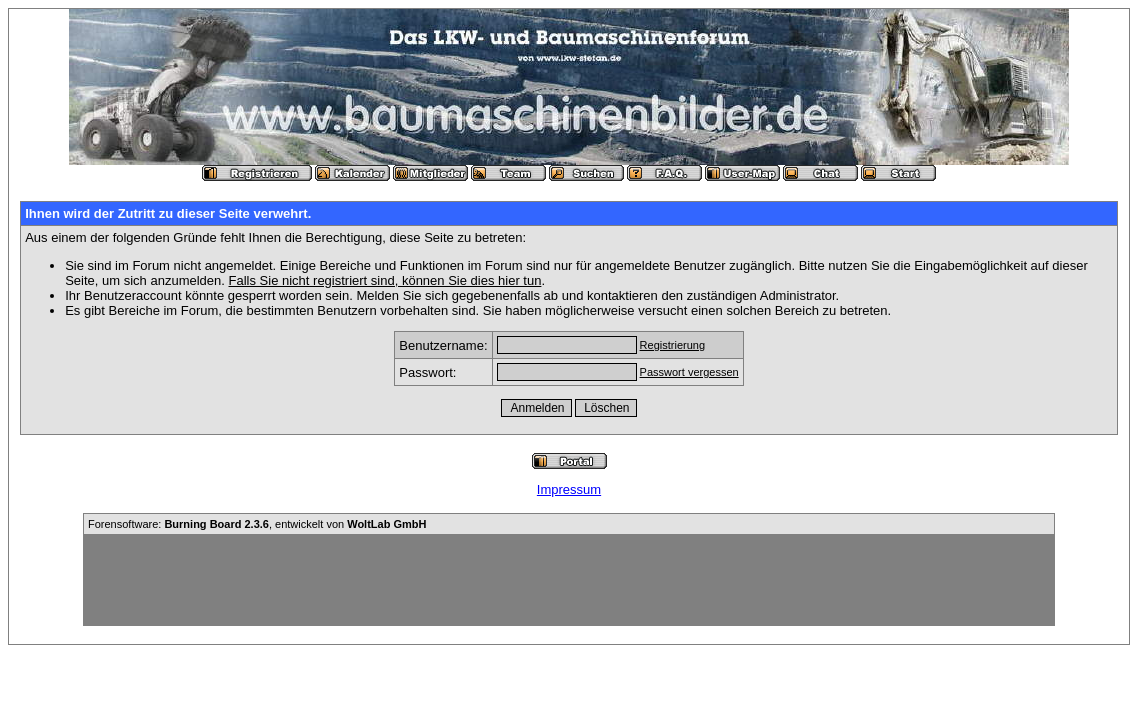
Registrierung (672, 345)
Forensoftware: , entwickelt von (257, 524)
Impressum (569, 489)
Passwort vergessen (689, 372)
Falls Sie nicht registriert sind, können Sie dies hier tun (385, 280)
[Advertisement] (569, 580)
